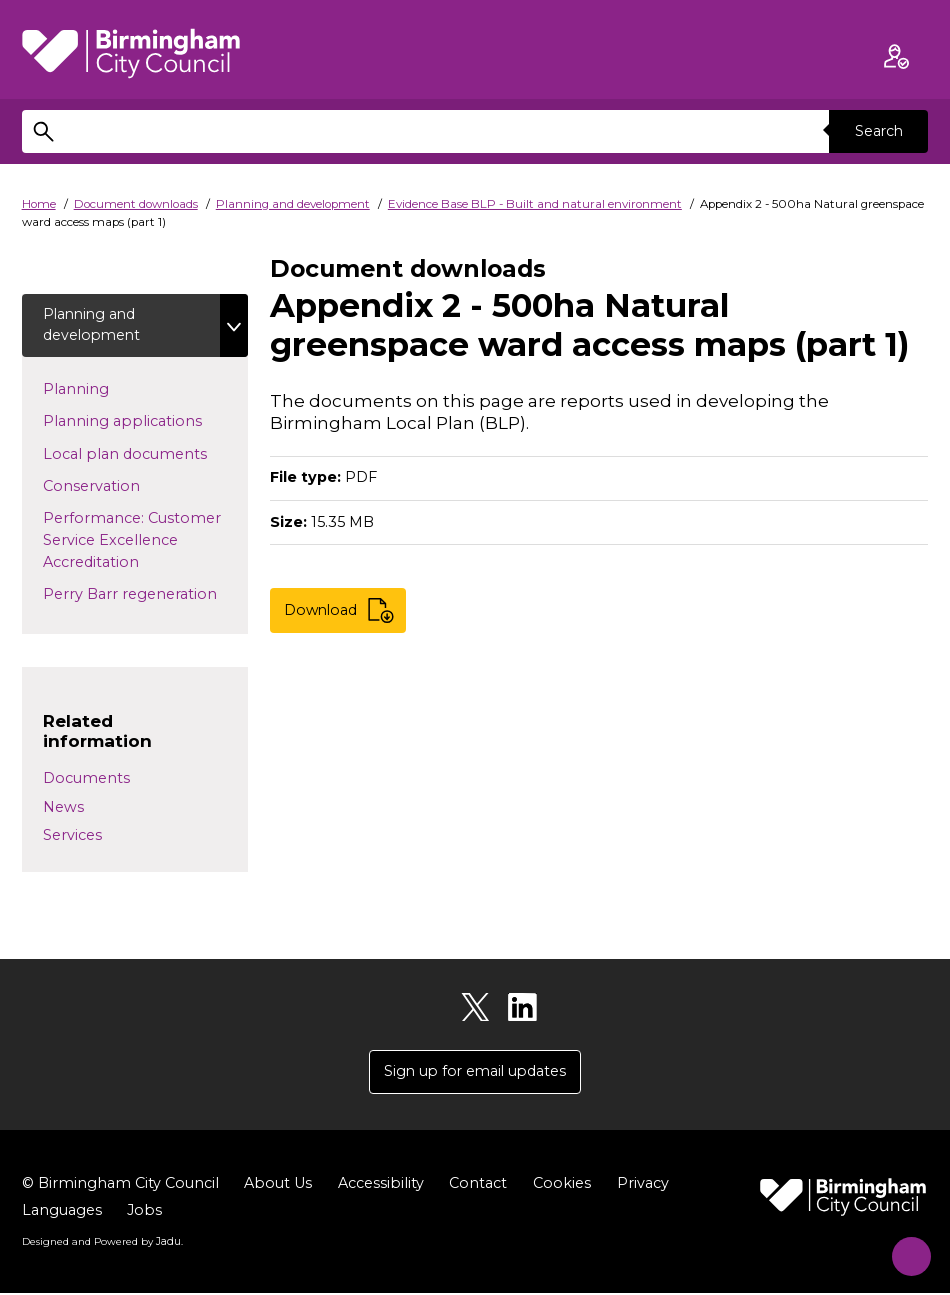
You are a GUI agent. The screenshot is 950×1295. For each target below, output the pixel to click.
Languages (62, 1212)
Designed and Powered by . (102, 1244)
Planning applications (145, 421)
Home (39, 204)
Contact (478, 1185)
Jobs (144, 1212)
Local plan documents (145, 454)
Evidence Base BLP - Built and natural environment (535, 204)
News (63, 808)
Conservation (123, 486)
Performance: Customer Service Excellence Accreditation (132, 541)
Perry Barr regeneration (145, 594)
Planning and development (293, 204)
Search (878, 131)
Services (72, 837)
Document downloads (136, 204)
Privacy (643, 1185)
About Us (278, 1185)
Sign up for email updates (475, 1073)
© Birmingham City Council (120, 1185)
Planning (108, 389)
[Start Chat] (903, 1248)
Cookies (562, 1185)
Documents (86, 779)
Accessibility (381, 1185)
